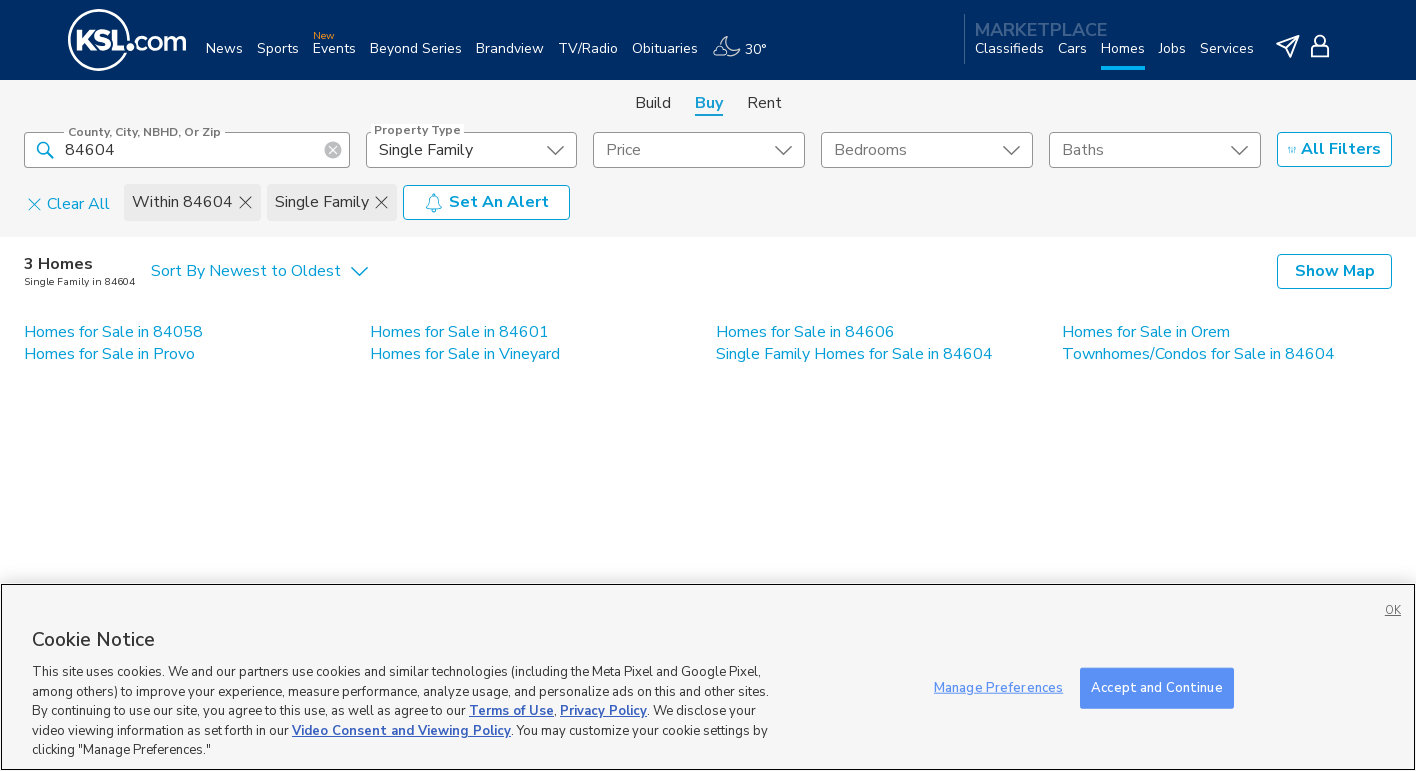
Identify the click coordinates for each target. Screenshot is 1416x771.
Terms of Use (511, 711)
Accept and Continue (1156, 687)
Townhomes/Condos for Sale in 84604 (1198, 354)
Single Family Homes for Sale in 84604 (854, 354)
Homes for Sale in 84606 (805, 332)
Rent (764, 103)
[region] (708, 677)
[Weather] (746, 56)
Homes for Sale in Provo (109, 354)
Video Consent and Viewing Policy (401, 731)
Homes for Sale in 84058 (113, 332)
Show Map (1335, 271)
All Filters (1334, 149)
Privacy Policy (603, 711)
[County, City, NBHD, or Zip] (187, 150)
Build (653, 103)
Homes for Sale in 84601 (459, 332)
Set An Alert (486, 202)
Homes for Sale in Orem (1146, 332)
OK (1393, 610)
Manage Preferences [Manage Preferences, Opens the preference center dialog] (998, 687)
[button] (45, 149)
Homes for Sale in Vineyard (465, 354)
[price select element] (699, 150)
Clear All (68, 203)
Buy (709, 103)
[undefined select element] (472, 150)
